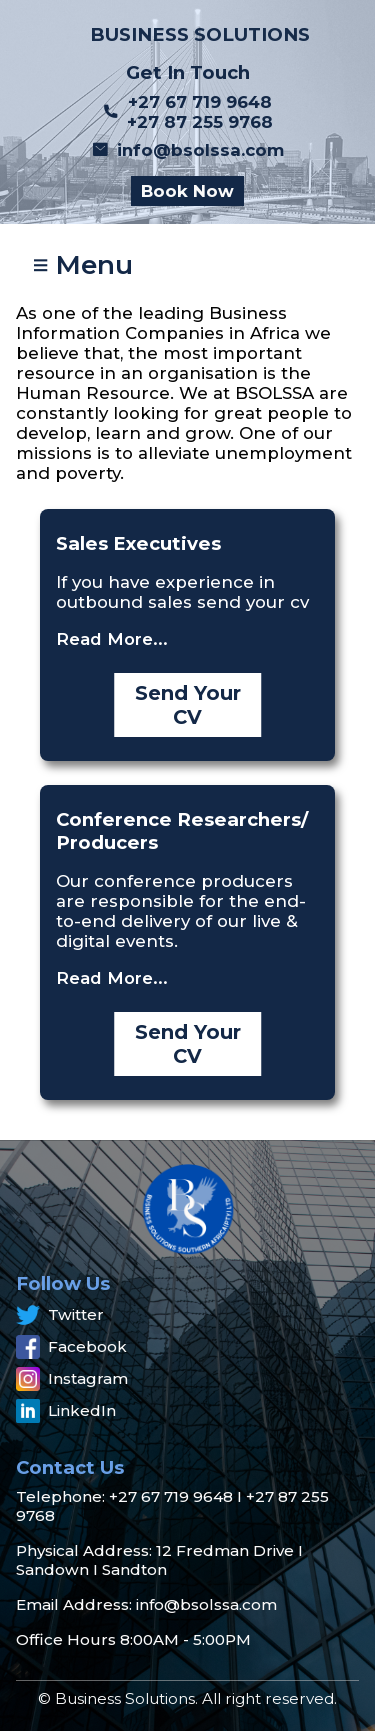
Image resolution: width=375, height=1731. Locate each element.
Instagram (72, 1379)
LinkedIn (66, 1411)
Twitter (60, 1315)
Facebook (71, 1347)
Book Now (187, 191)
